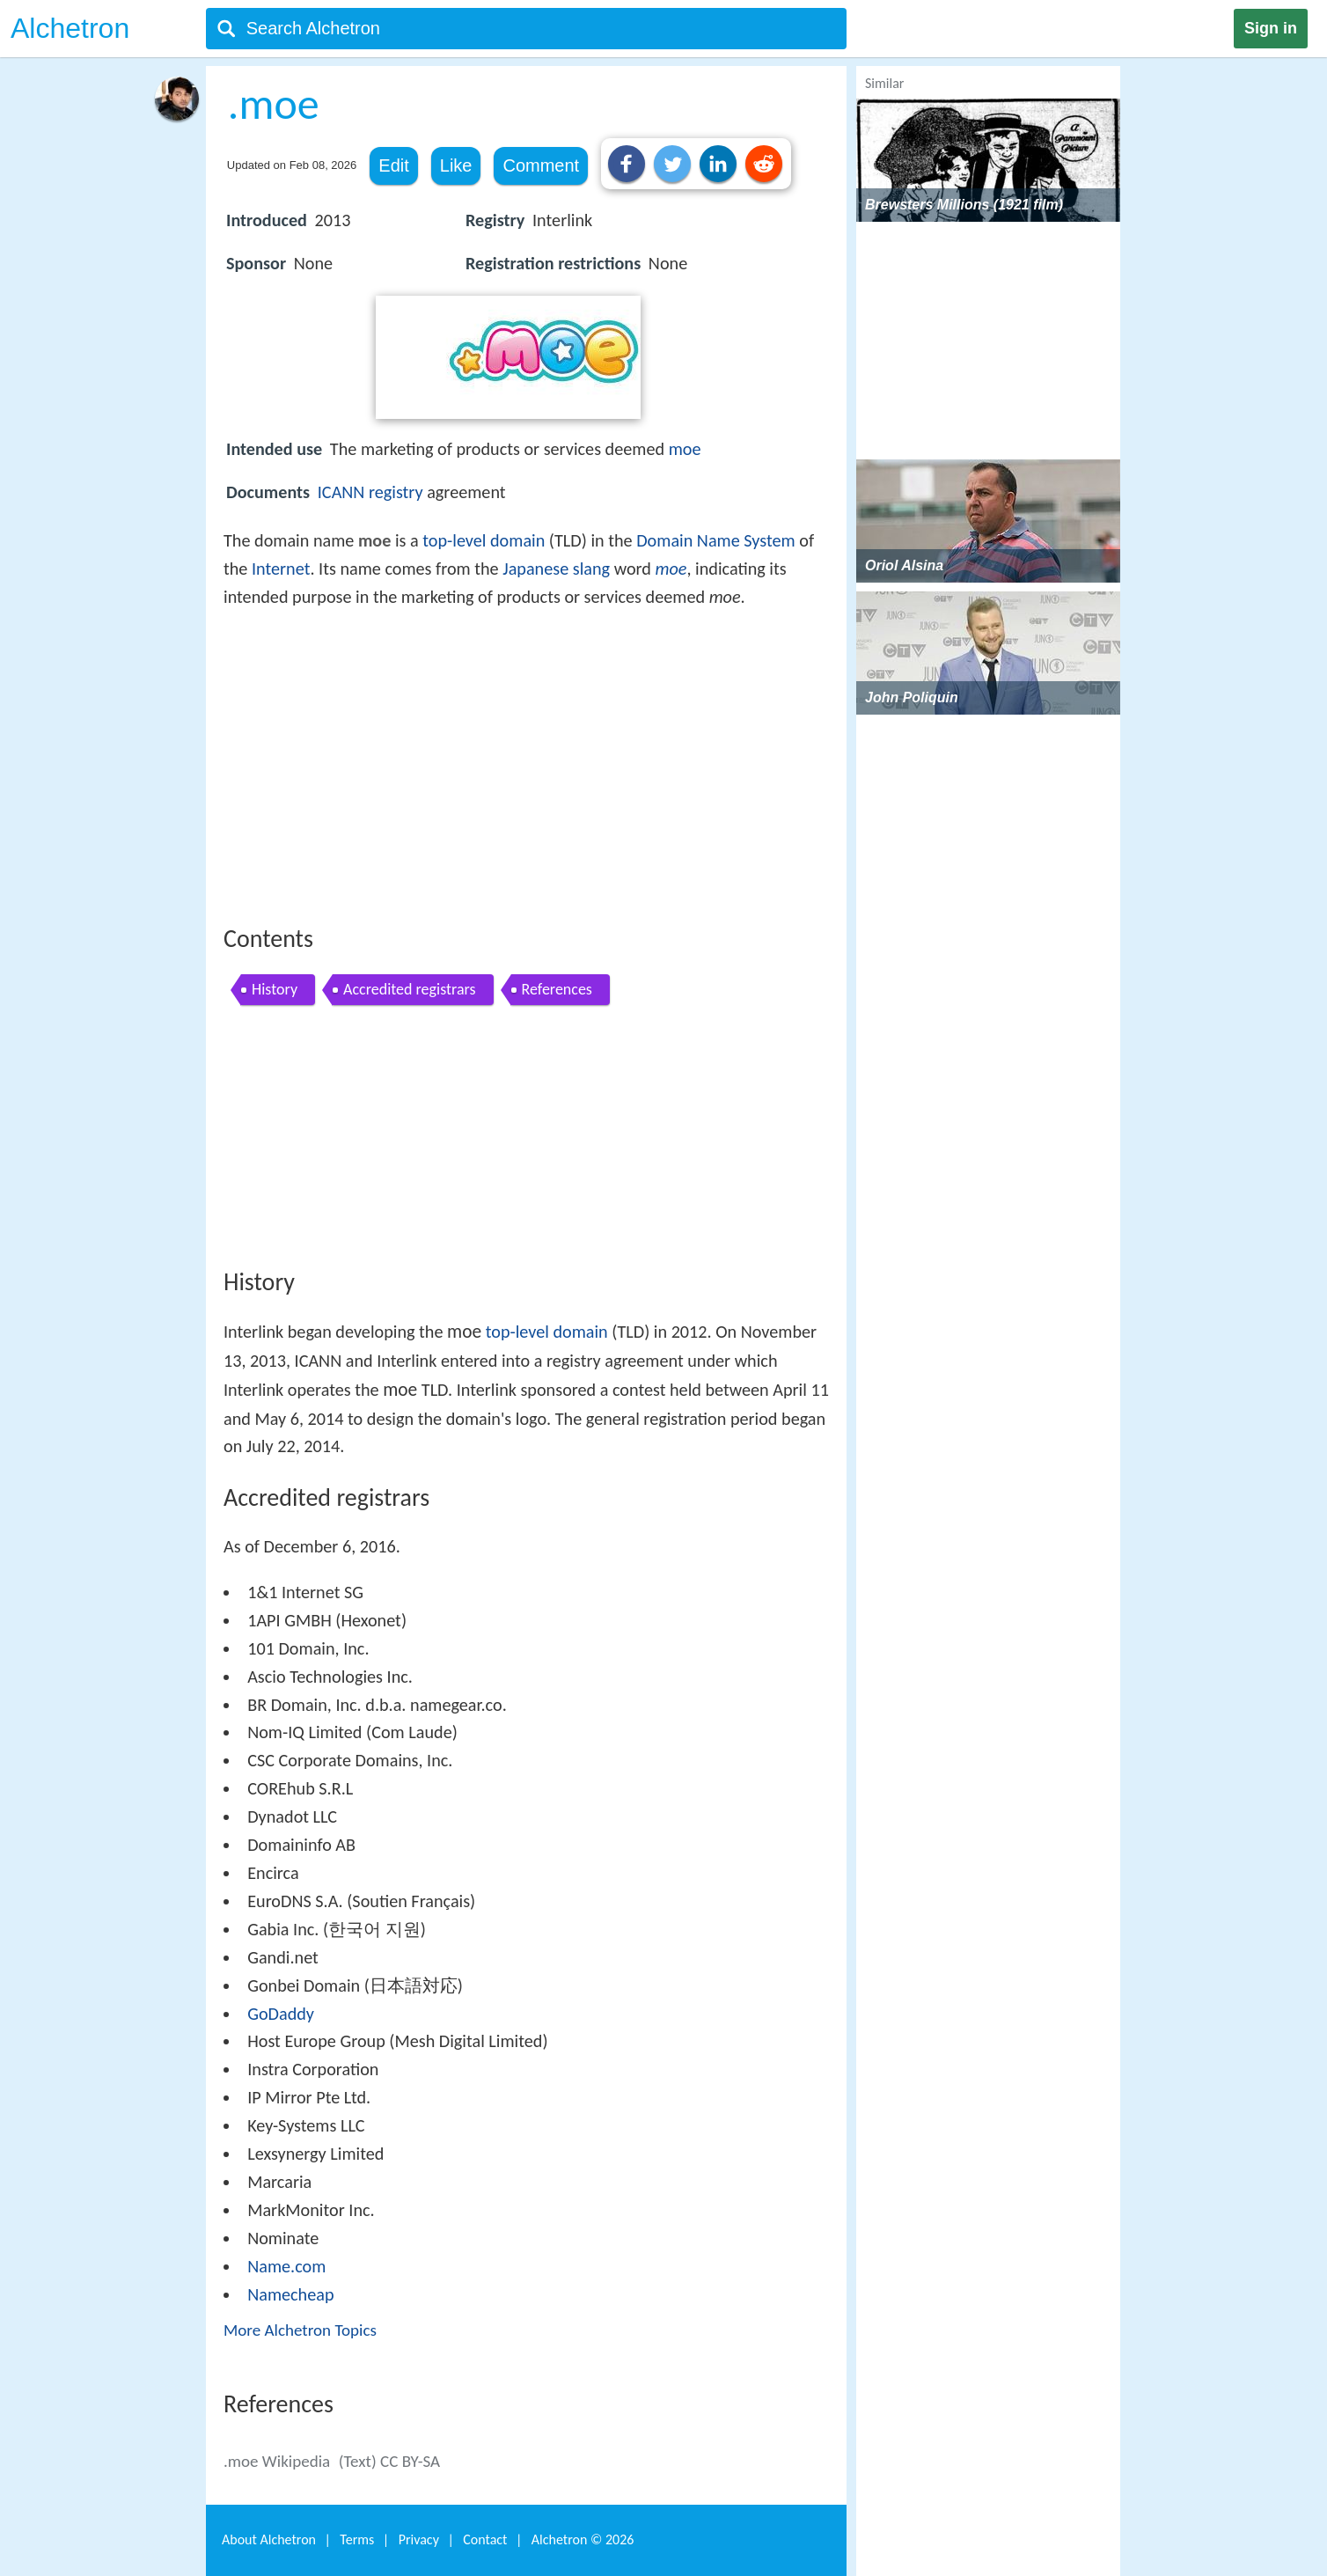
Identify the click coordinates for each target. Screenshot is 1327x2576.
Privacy (419, 2539)
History (274, 989)
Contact (485, 2539)
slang (591, 568)
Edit (393, 165)
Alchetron (70, 28)
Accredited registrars (409, 989)
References (557, 989)
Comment (540, 165)
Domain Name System (715, 540)
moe (685, 448)
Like (456, 165)
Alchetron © (583, 2539)
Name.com (286, 2266)
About (269, 2539)
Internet (281, 568)
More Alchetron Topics (300, 2330)
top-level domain (483, 540)
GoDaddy (280, 2013)
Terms (357, 2539)
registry (396, 492)
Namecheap (290, 2294)
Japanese (535, 568)
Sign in (1270, 28)
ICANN (341, 492)
